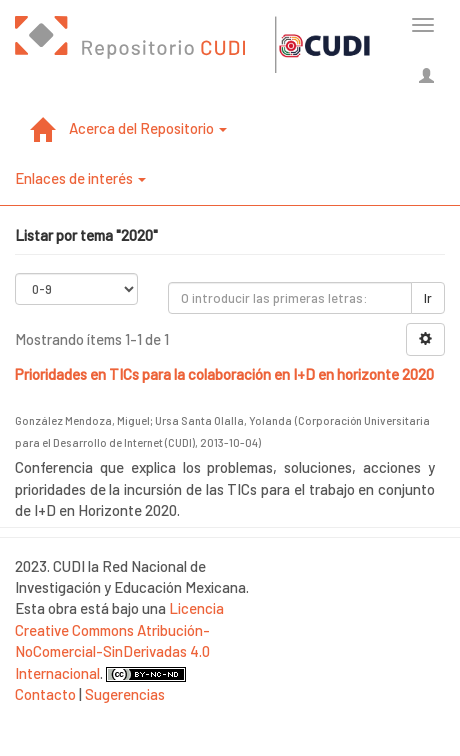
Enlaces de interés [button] (80, 178)
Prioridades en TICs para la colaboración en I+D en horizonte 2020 (224, 374)
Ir (428, 298)
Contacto (45, 694)
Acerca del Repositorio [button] (148, 128)
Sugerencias (125, 694)
